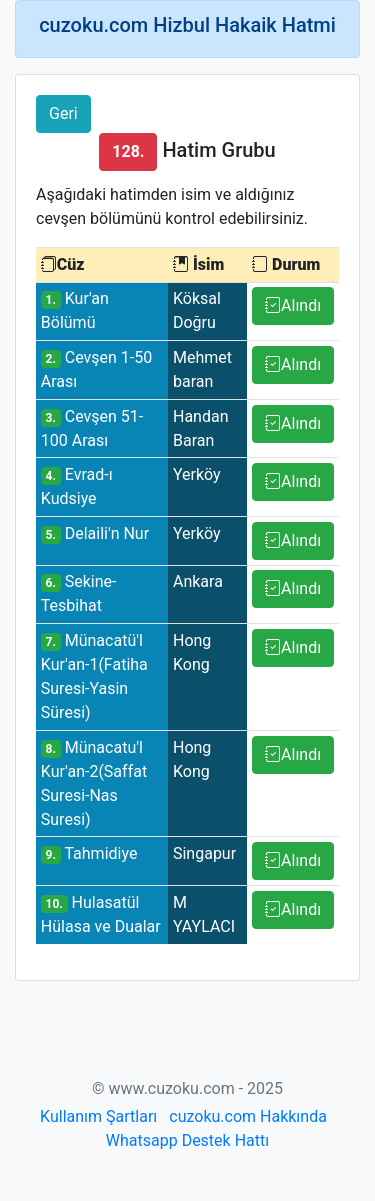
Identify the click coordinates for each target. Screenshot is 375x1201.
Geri (63, 113)
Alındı (293, 305)
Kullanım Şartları (98, 1116)
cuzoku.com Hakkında (248, 1116)
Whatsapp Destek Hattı (187, 1140)
